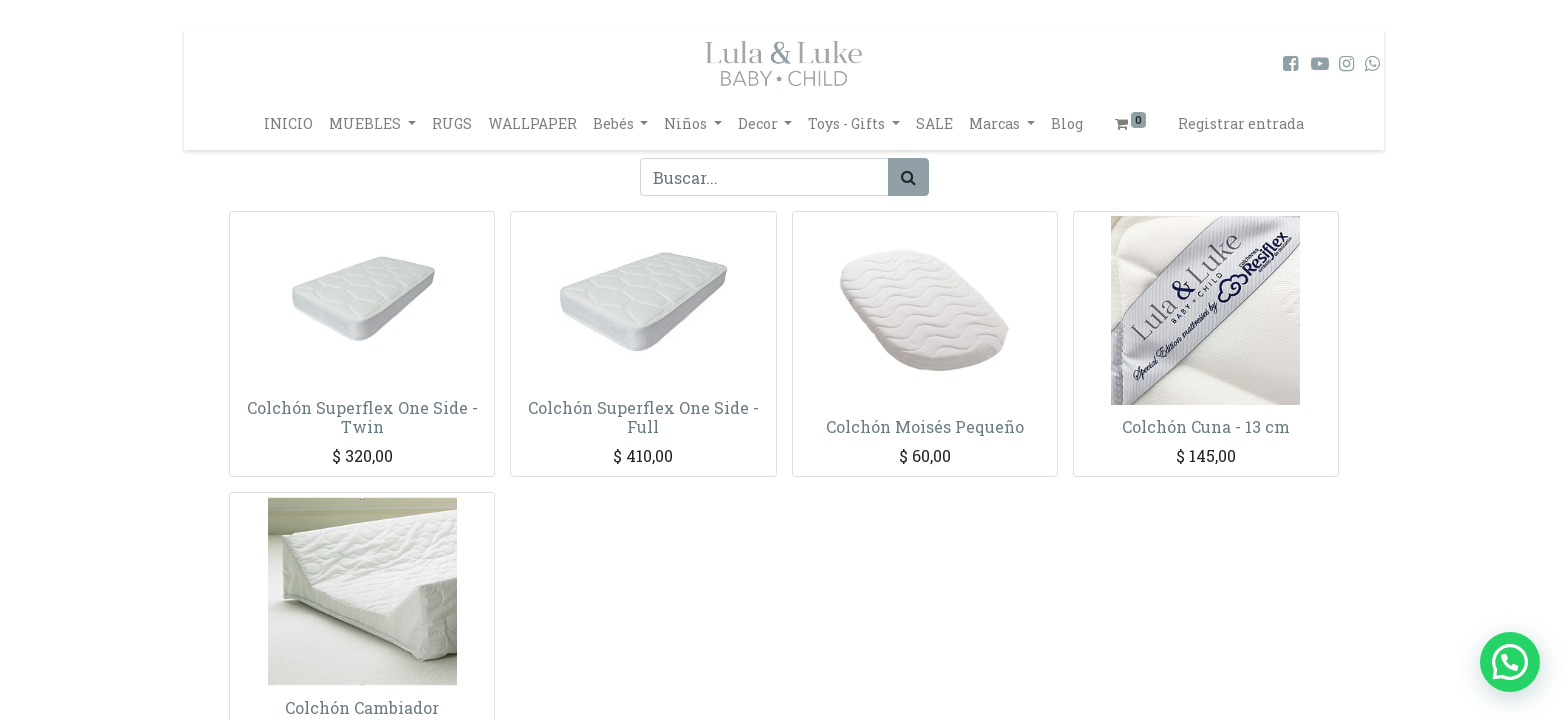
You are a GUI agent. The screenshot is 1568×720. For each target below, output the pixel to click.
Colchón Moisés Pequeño (925, 426)
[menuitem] (288, 123)
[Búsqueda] (908, 177)
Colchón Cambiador (362, 707)
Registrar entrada (1241, 123)
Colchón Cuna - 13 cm (1206, 426)
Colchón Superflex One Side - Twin (362, 417)
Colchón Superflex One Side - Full (643, 417)
